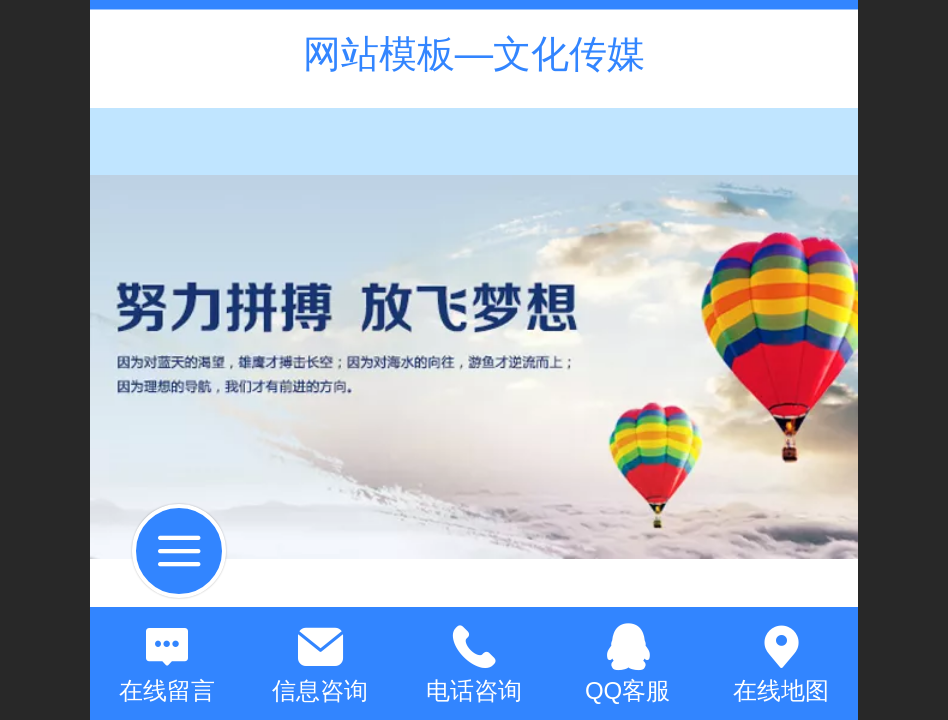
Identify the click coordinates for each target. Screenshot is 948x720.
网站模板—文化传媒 (474, 53)
